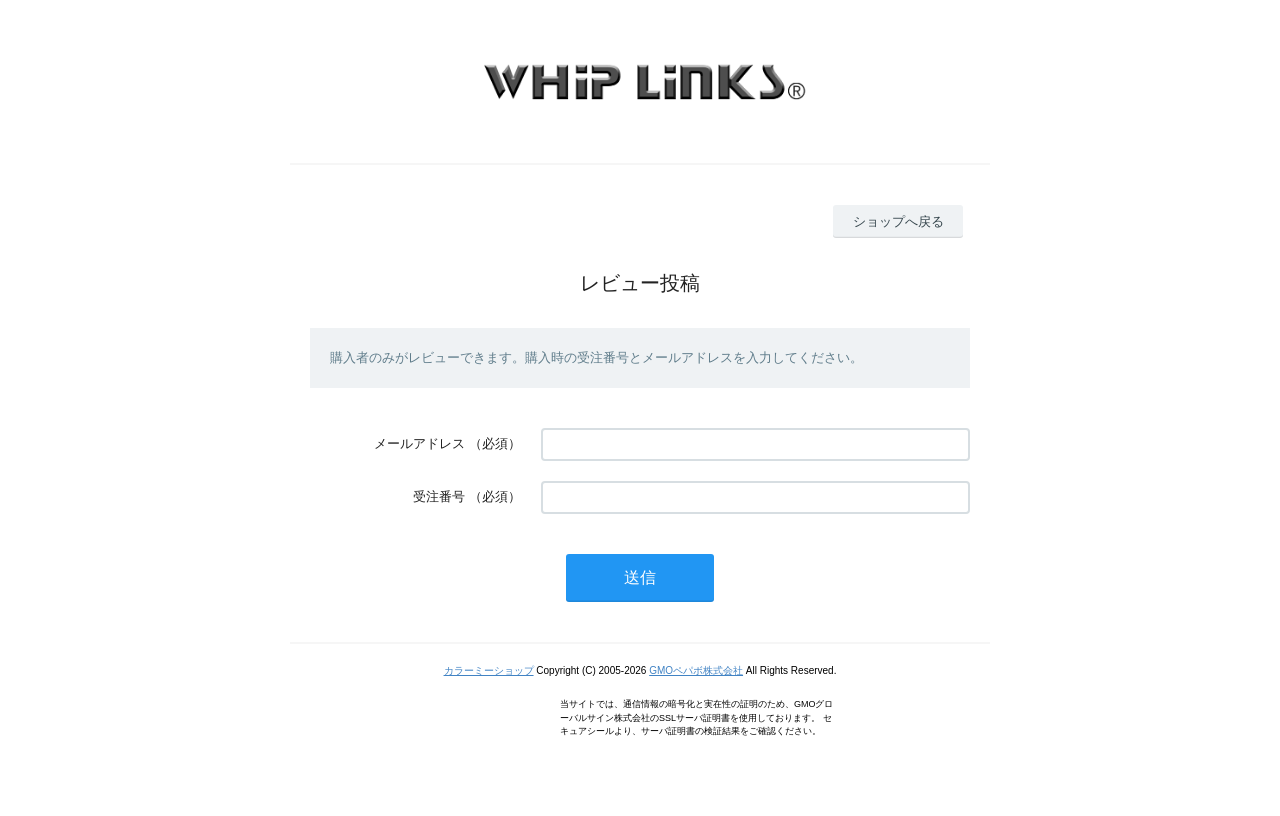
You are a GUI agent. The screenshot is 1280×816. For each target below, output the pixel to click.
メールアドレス (419, 443)
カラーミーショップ (489, 670)
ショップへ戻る (898, 221)
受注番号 (439, 496)
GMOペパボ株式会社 (696, 670)
